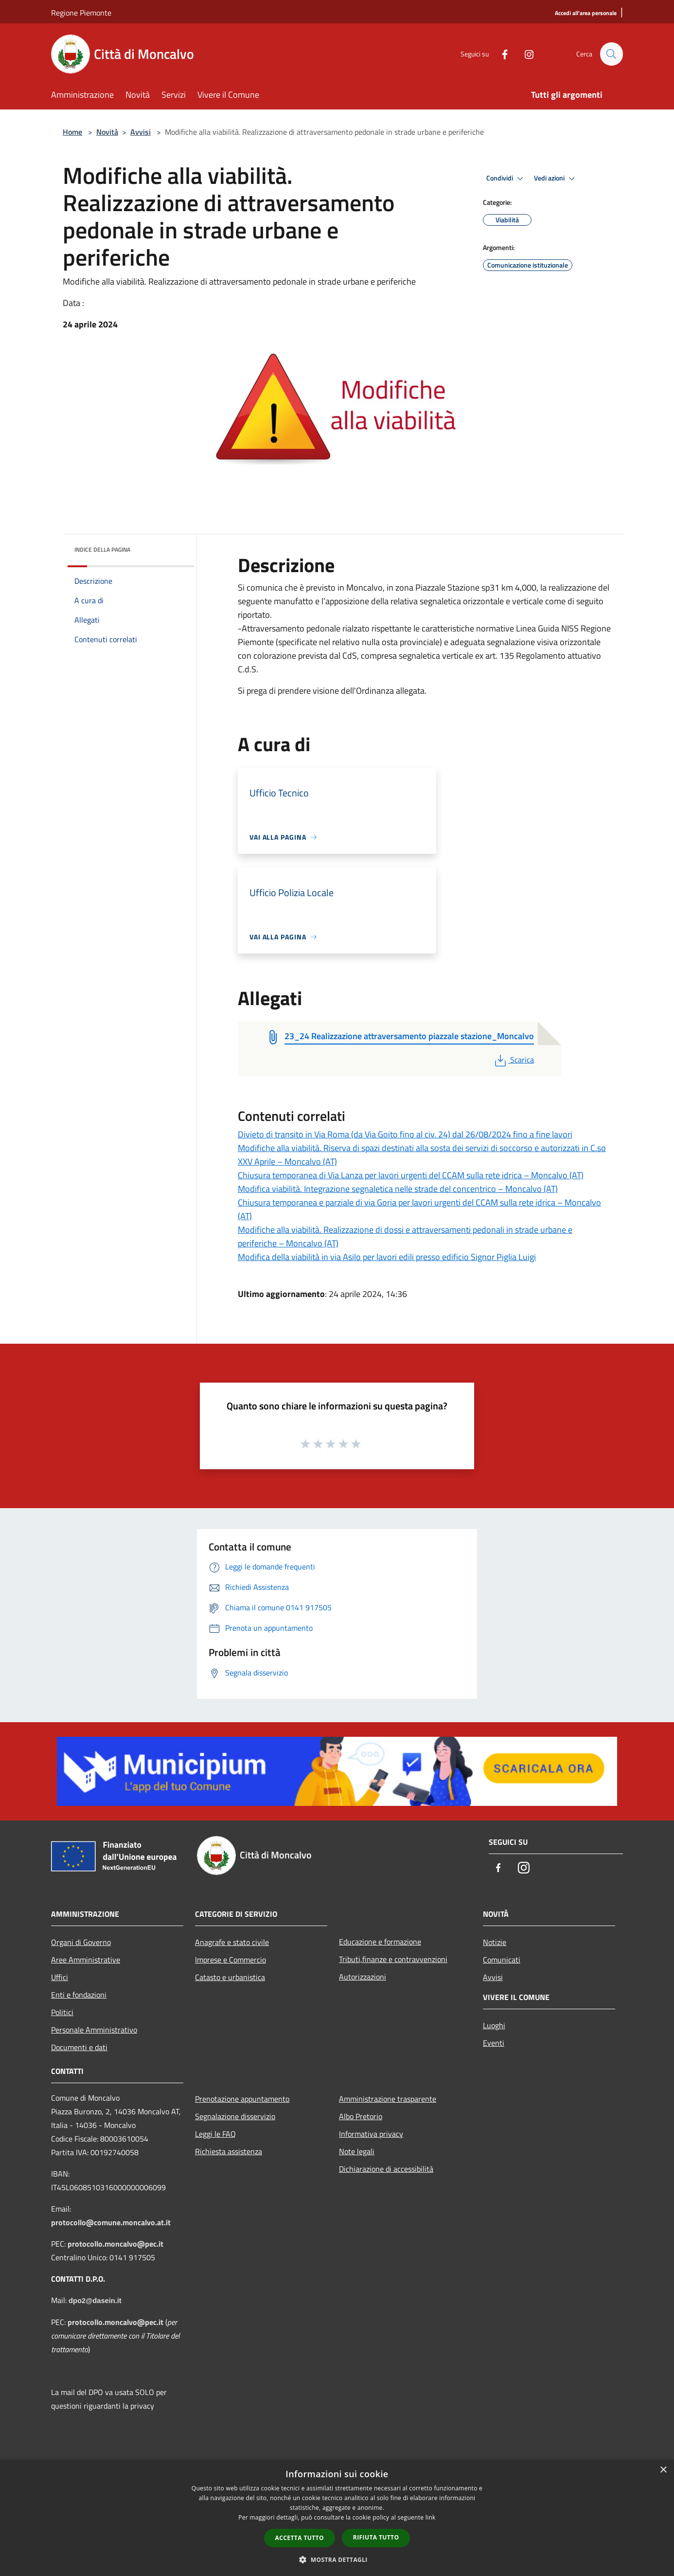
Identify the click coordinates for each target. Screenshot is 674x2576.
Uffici (59, 1977)
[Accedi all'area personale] (586, 13)
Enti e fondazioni (78, 1994)
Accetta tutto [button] (299, 2538)
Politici (62, 2012)
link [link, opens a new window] (431, 2517)
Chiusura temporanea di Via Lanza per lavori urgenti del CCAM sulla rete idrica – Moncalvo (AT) (411, 1175)
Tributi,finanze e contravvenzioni (393, 1959)
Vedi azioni (556, 178)
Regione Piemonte (81, 12)
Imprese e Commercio (230, 1959)
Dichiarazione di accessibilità (386, 2169)
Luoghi (494, 2025)
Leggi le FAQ (215, 2134)
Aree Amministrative (85, 1959)
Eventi (493, 2043)
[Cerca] (611, 54)
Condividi (506, 178)
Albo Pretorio (360, 2116)
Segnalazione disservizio (235, 2116)
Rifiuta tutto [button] (376, 2537)
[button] (337, 2559)
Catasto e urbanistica (230, 1977)
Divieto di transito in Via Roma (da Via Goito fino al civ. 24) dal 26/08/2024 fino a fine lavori (405, 1134)
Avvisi (140, 132)
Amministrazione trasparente (387, 2099)
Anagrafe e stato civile (232, 1942)
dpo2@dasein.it (95, 2301)
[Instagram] (524, 53)
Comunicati (501, 1959)
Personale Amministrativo (94, 2030)
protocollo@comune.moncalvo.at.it (111, 2222)
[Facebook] (500, 53)
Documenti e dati (79, 2047)
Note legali (356, 2151)
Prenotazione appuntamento (242, 2099)
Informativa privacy (371, 2134)
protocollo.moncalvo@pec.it (115, 2244)
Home (72, 132)
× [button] (663, 2470)
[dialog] (337, 2518)
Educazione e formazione (380, 1941)
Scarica (513, 1059)
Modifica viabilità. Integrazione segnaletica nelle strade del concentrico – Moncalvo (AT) (398, 1188)
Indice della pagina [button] (102, 549)
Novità (107, 132)
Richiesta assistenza (228, 2151)
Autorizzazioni (362, 1976)
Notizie (494, 1942)
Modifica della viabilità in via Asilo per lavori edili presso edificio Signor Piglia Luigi (387, 1256)
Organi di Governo (81, 1942)
